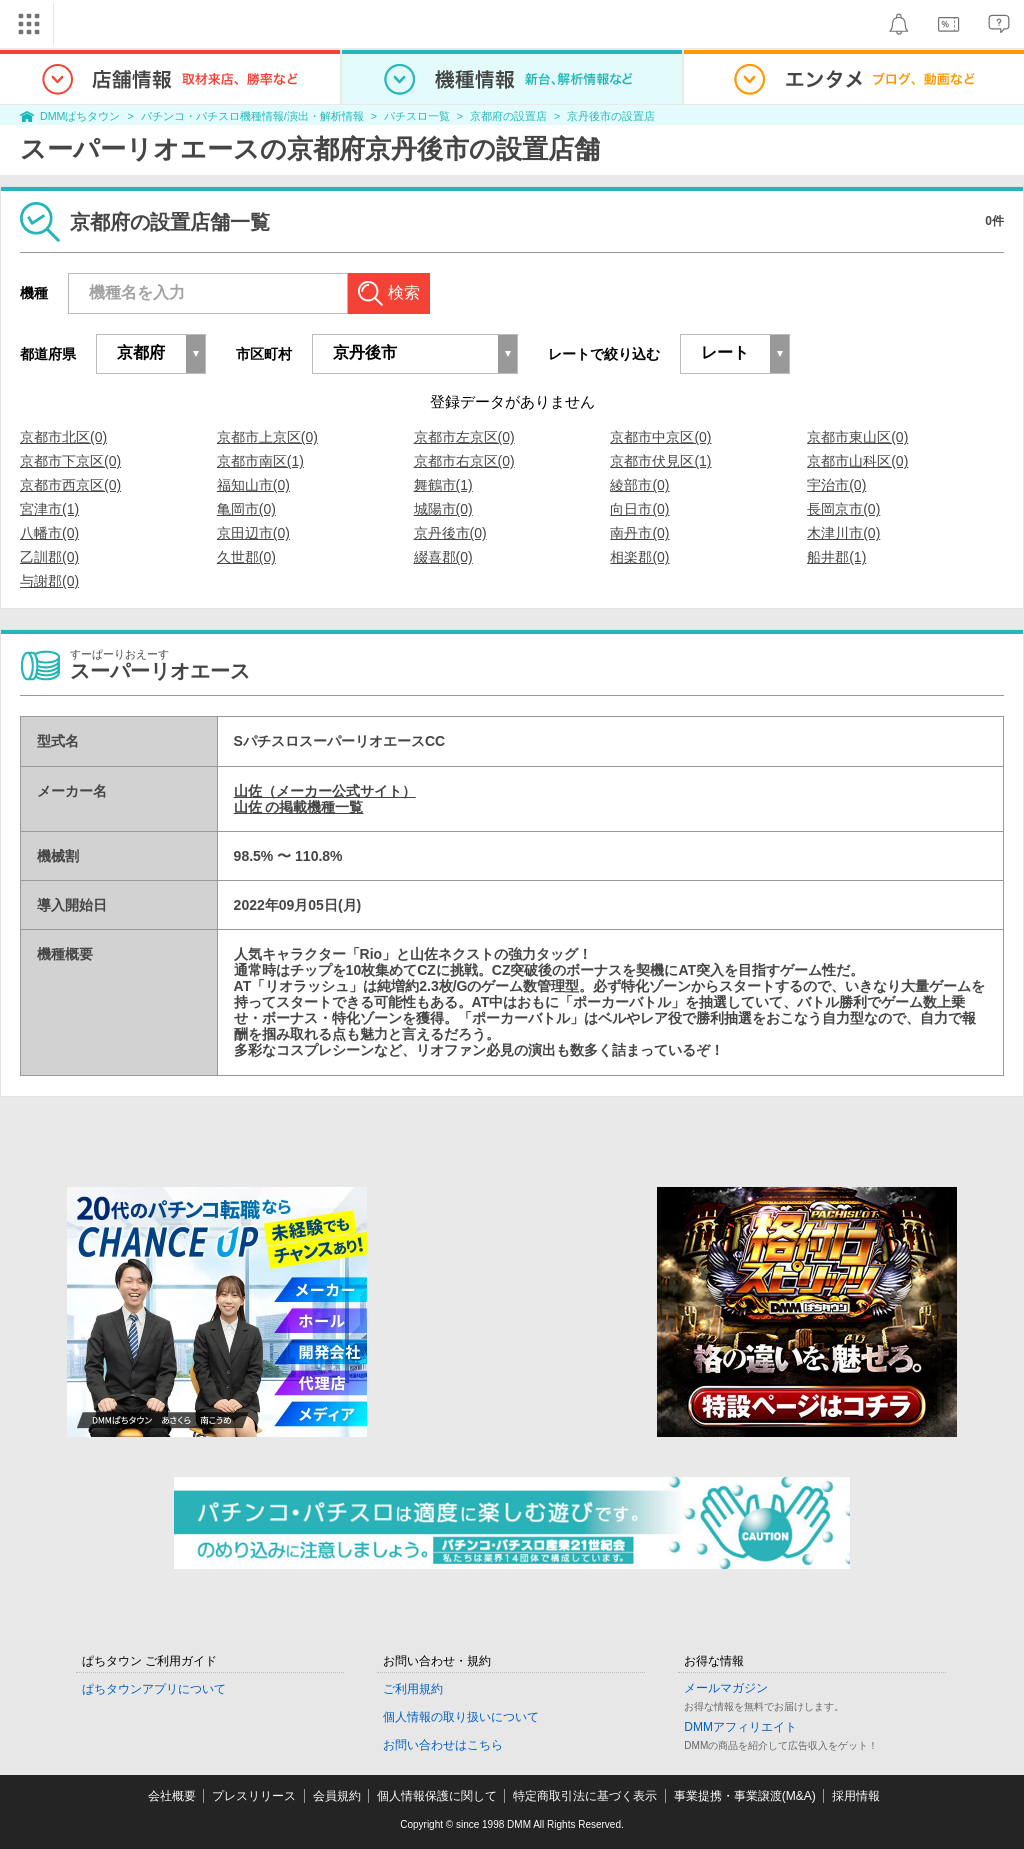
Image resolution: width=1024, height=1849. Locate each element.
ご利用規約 (413, 1689)
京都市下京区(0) (70, 461)
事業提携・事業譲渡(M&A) (745, 1796)
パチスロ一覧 (417, 116)
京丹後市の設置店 (611, 116)
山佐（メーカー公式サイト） (325, 791)
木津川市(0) (843, 533)
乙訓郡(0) (49, 557)
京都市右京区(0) (464, 461)
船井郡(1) (836, 557)
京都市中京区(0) (660, 437)
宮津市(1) (49, 509)
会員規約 (337, 1796)
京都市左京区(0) (464, 437)
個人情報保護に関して (437, 1796)
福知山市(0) (253, 485)
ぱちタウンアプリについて (154, 1689)
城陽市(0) (443, 509)
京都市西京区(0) (70, 485)
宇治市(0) (836, 485)
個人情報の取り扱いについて (461, 1717)
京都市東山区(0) (857, 437)
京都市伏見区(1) (660, 461)
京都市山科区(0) (857, 461)
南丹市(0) (639, 533)
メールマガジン (726, 1688)
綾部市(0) (639, 485)
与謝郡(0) (49, 581)
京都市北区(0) (63, 437)
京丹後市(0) (450, 533)
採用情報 (856, 1796)
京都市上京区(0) (267, 437)
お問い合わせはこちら (443, 1745)
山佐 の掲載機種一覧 (299, 807)
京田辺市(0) (253, 533)
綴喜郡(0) (443, 557)
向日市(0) (639, 509)
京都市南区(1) (260, 461)
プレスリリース (254, 1796)
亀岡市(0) (246, 509)
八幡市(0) (49, 533)
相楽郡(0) (639, 557)
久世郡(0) (246, 557)
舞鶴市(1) (443, 485)
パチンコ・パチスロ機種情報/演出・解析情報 (252, 116)
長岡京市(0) (843, 509)
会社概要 (172, 1796)
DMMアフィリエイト (740, 1727)
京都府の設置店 (508, 116)
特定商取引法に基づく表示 (585, 1796)
